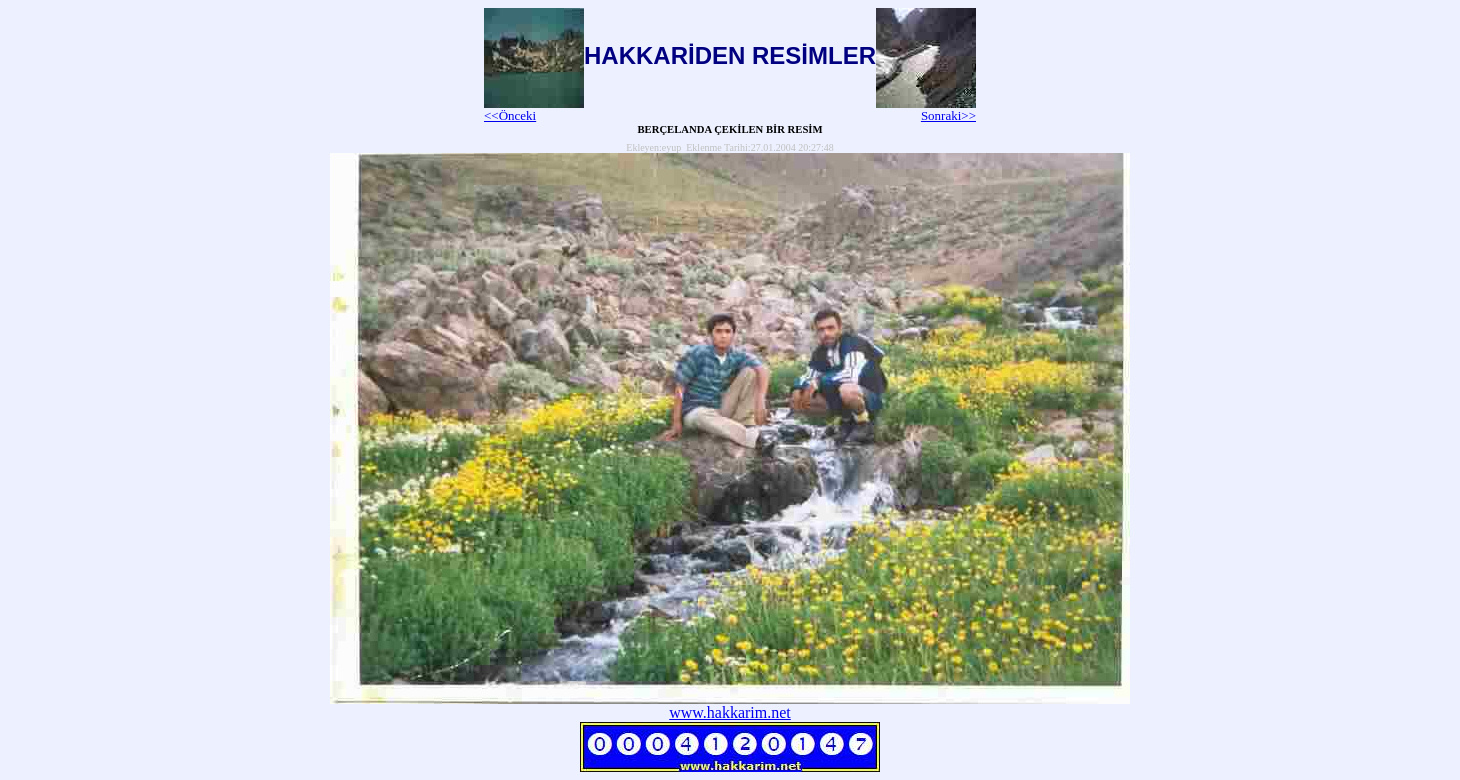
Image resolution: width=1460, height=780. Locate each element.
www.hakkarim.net (730, 712)
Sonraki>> (926, 109)
